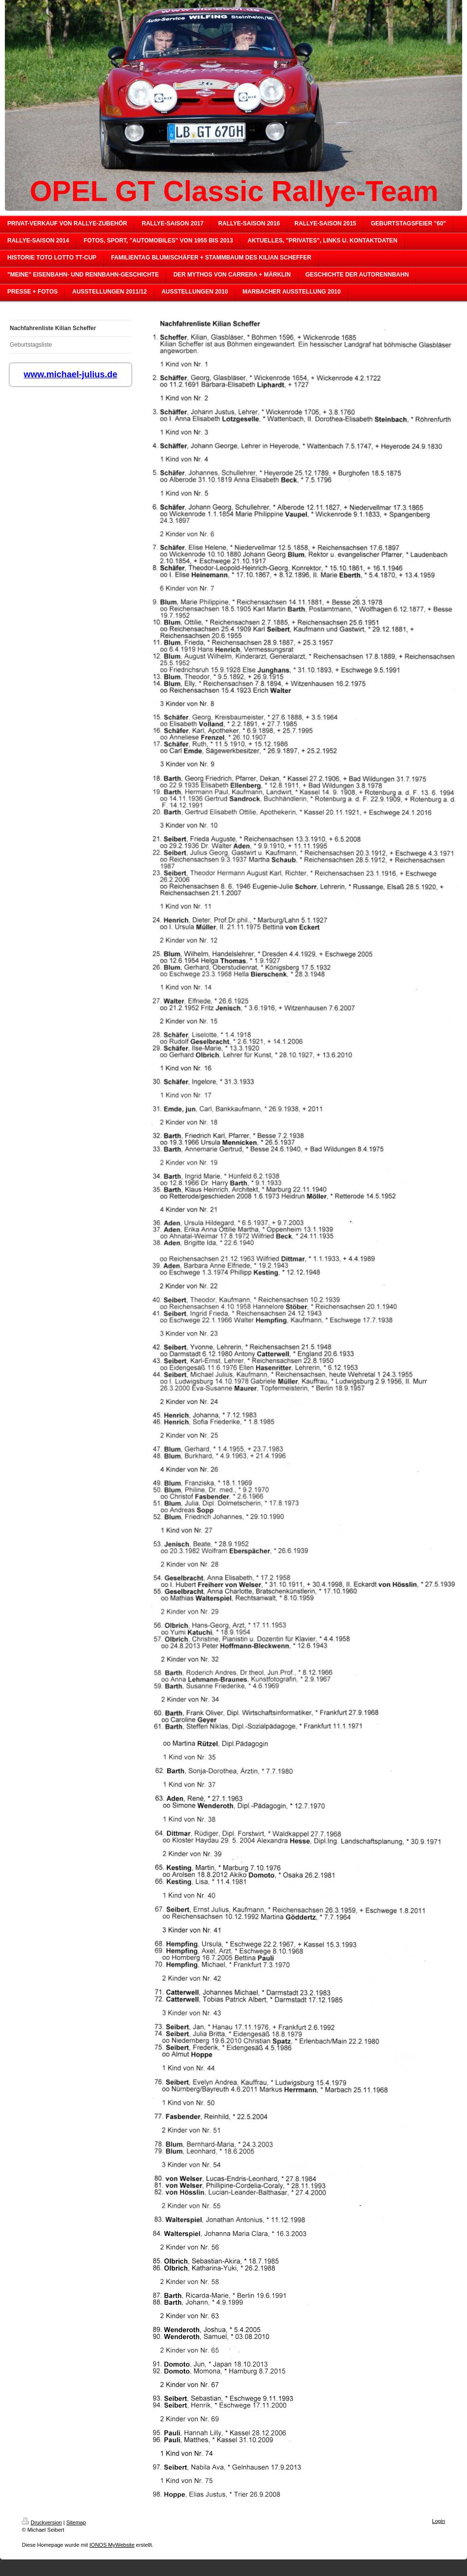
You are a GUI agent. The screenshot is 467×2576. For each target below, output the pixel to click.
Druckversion (42, 2522)
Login (438, 2521)
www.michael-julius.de (70, 374)
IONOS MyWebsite (112, 2545)
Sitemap (76, 2522)
